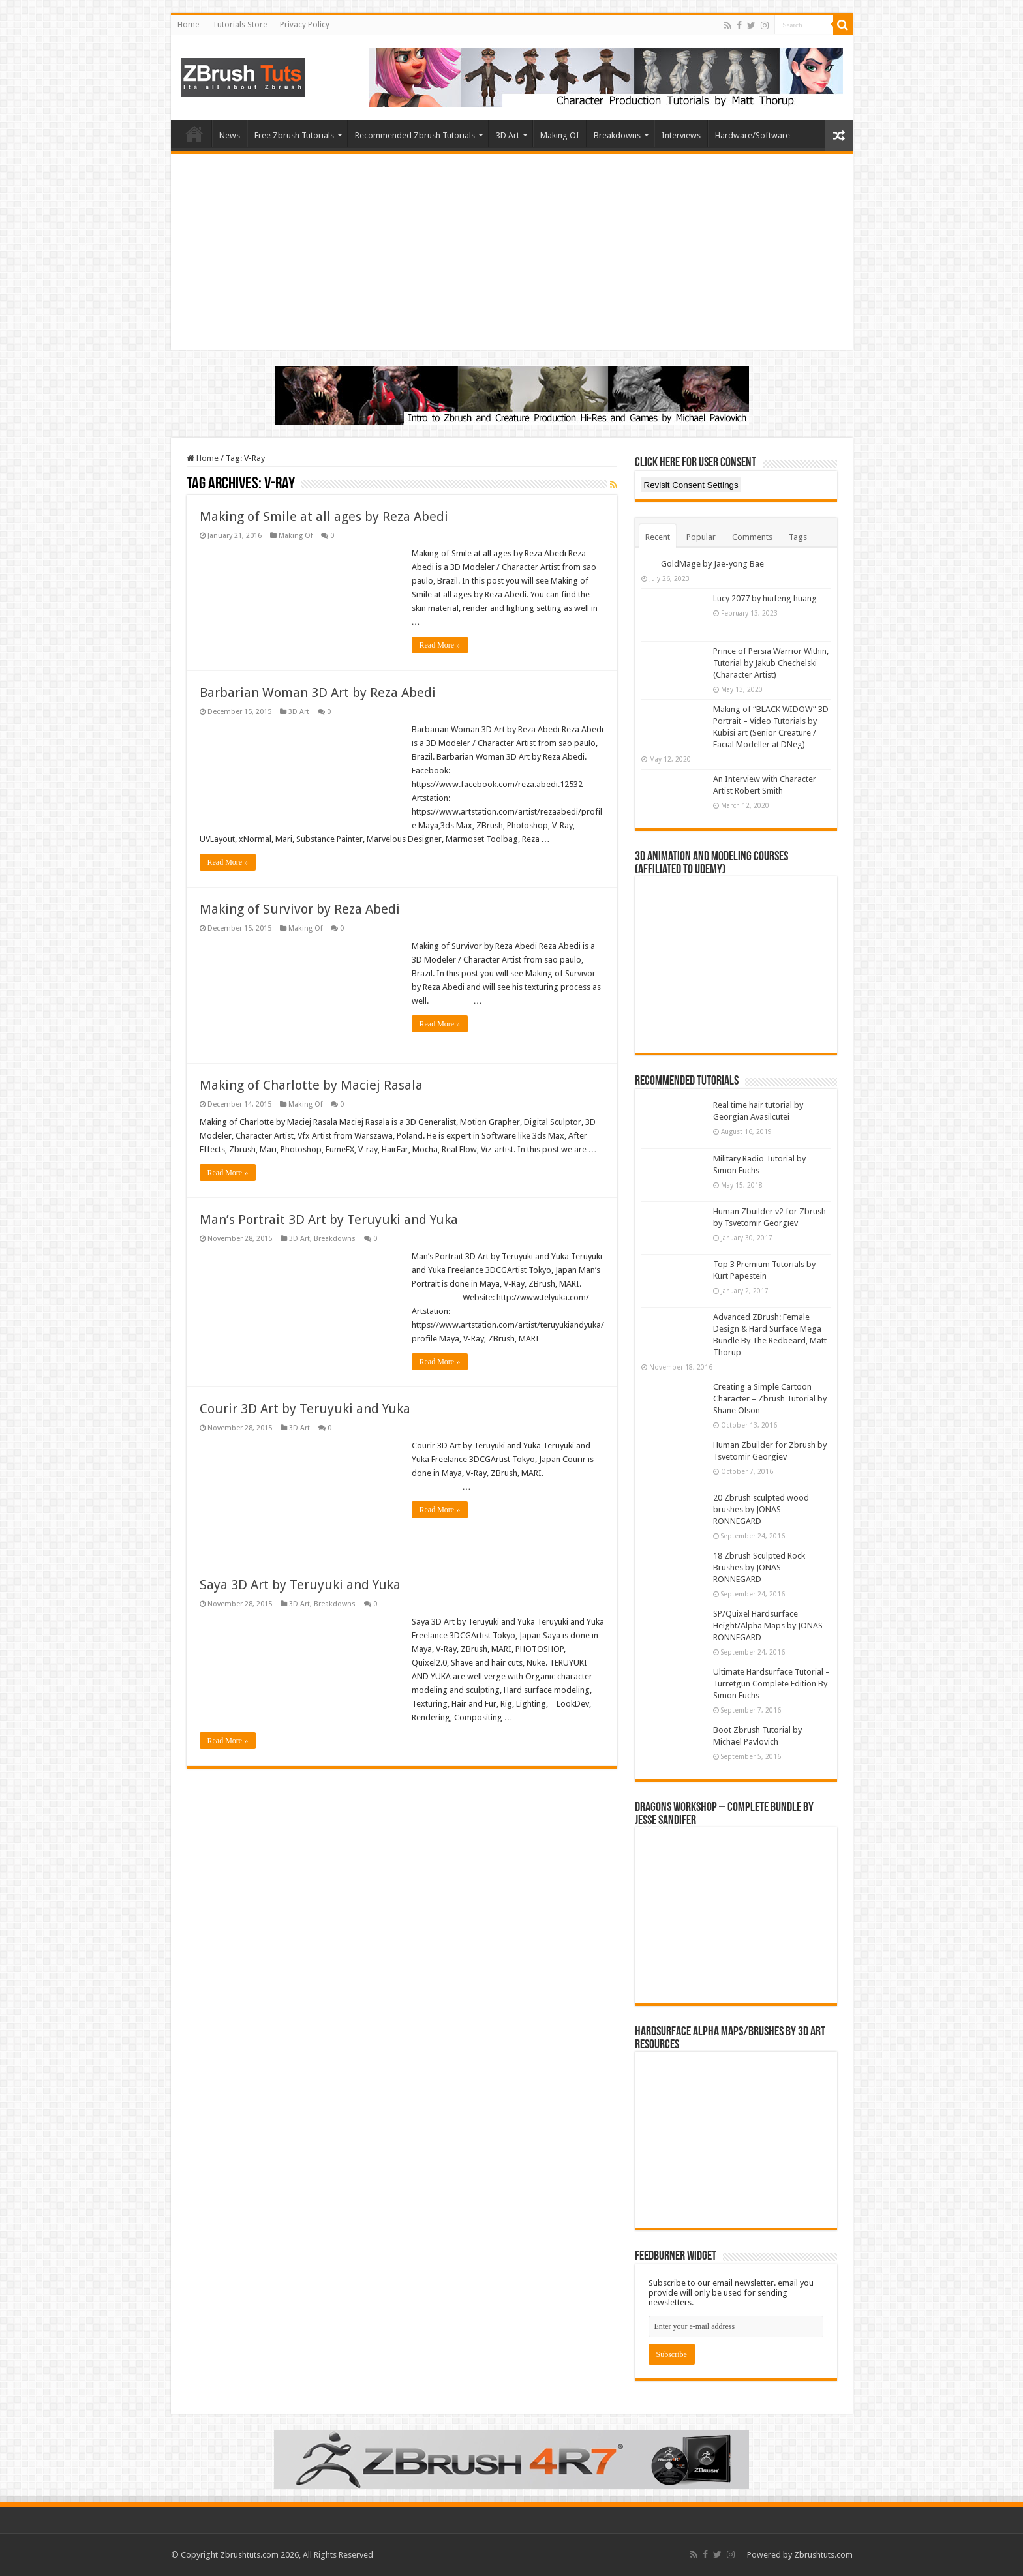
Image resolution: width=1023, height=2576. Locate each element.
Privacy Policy (304, 24)
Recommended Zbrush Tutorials (415, 135)
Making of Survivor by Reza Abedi (300, 909)
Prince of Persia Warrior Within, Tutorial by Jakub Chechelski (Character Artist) (771, 663)
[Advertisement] (512, 251)
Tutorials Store (239, 24)
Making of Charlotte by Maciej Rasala (311, 1085)
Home (188, 24)
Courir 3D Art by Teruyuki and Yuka (305, 1422)
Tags (798, 537)
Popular (701, 537)
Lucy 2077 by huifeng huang (765, 598)
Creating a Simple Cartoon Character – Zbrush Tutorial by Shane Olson (770, 1398)
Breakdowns (617, 135)
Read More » (440, 645)
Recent (657, 537)
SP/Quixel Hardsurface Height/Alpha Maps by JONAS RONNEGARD (768, 1625)
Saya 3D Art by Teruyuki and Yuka (300, 1598)
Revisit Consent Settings (691, 485)
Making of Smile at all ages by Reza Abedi (324, 516)
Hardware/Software (752, 135)
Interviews (681, 135)
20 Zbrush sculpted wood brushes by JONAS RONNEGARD (761, 1509)
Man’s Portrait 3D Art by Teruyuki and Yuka (329, 1233)
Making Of (559, 135)
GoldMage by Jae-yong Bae (712, 564)
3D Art (507, 135)
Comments (752, 537)
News (229, 135)
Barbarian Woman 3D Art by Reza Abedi (318, 692)
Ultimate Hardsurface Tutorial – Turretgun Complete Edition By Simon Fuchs (771, 1683)
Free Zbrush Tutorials (294, 135)
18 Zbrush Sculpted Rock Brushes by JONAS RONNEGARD (759, 1567)
